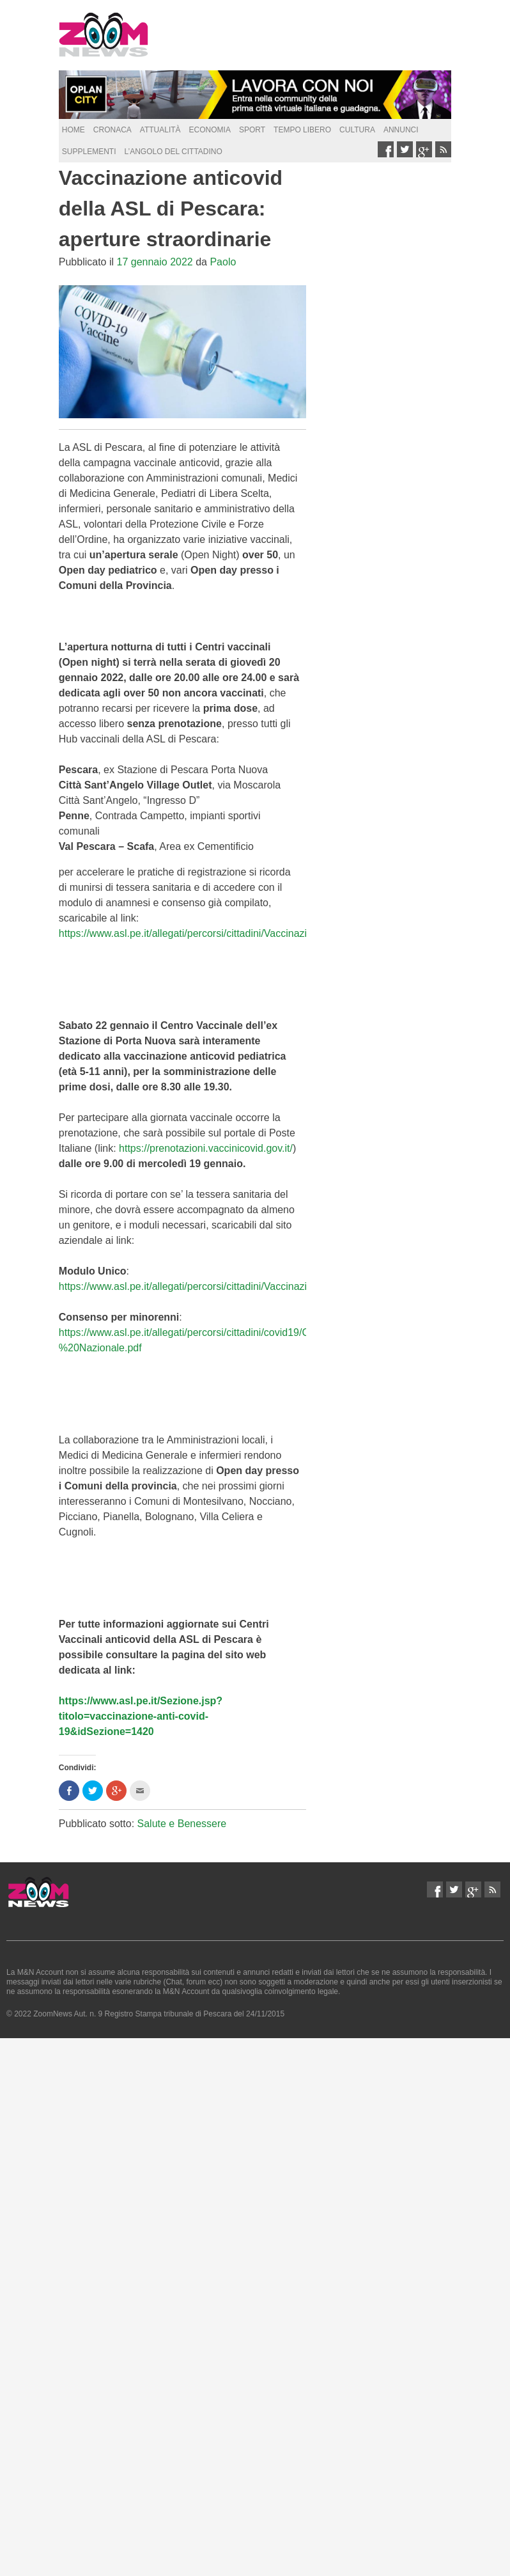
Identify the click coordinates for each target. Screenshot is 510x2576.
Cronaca (112, 129)
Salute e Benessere (182, 1823)
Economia (210, 129)
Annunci (401, 129)
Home (73, 129)
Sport (252, 129)
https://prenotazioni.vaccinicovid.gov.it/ (206, 1148)
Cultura (357, 129)
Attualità (160, 129)
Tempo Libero (302, 129)
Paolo (223, 261)
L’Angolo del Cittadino (173, 151)
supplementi (89, 151)
